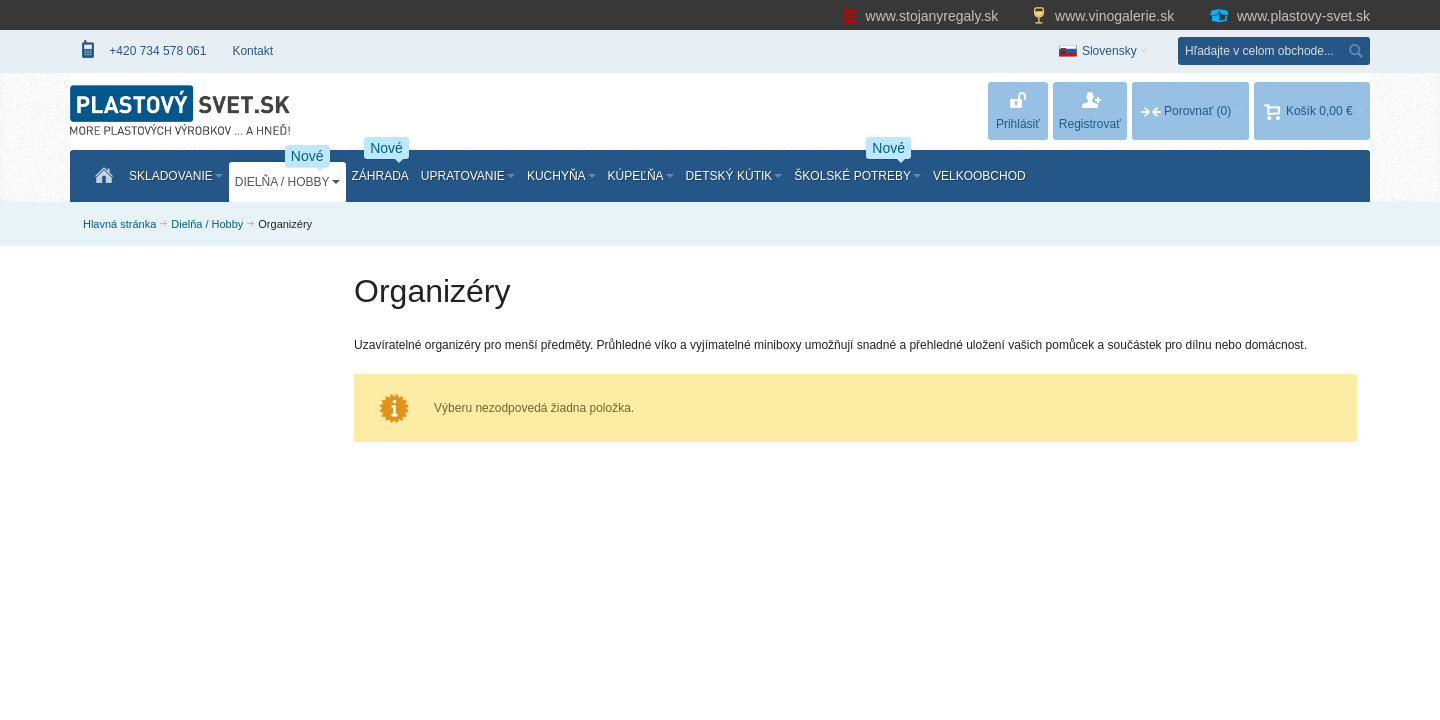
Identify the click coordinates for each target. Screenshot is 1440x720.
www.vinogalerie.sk (1105, 16)
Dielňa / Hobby (207, 224)
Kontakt (252, 51)
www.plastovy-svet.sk (1289, 16)
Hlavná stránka (119, 224)
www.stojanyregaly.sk (923, 16)
